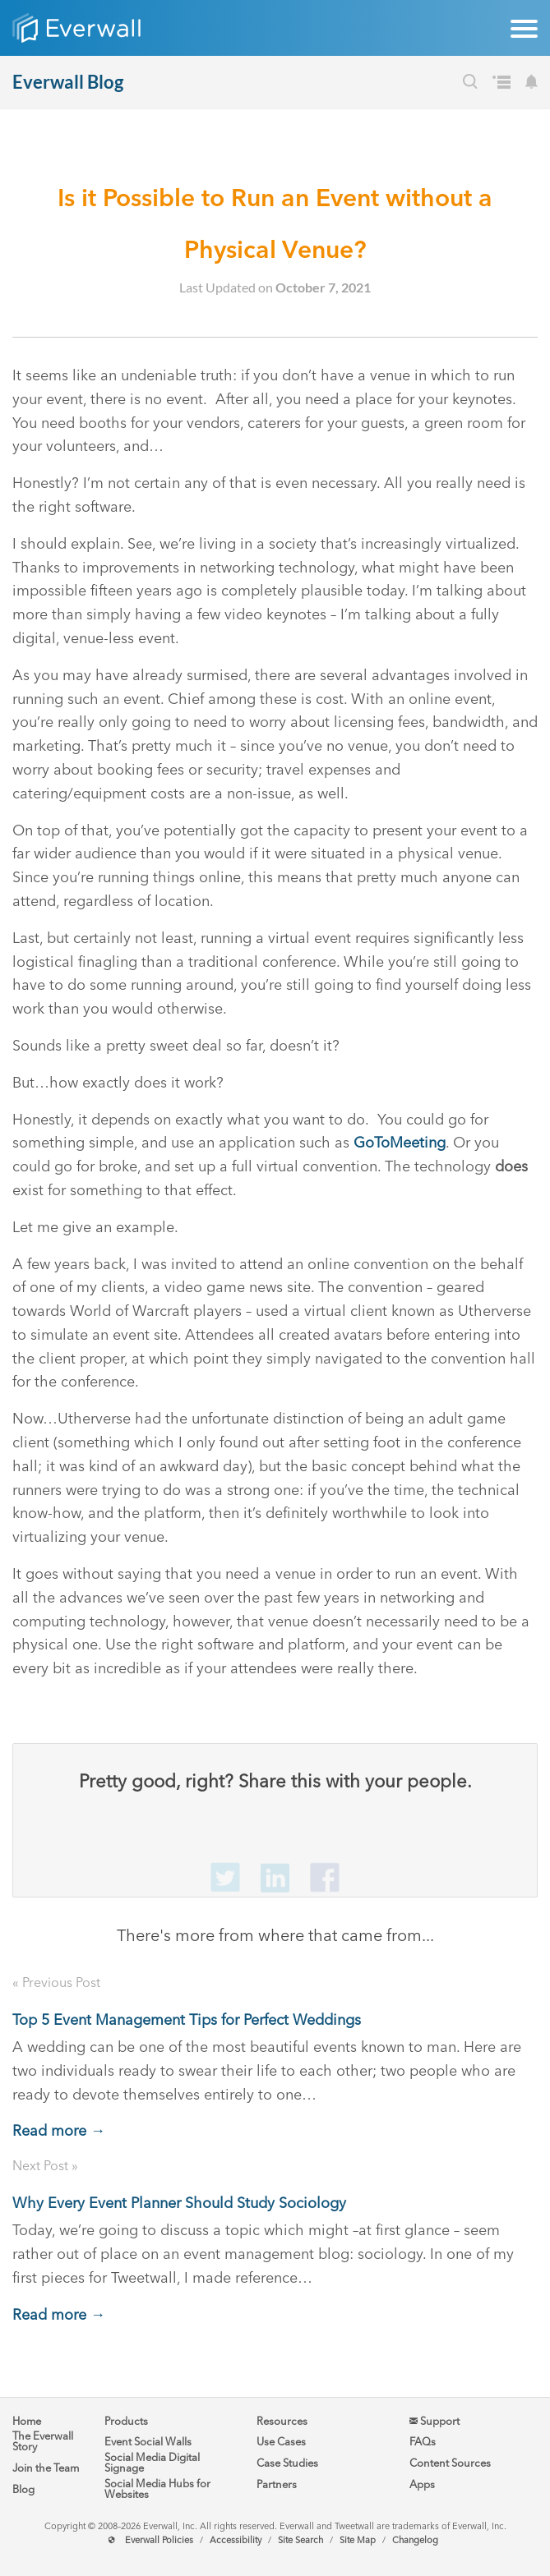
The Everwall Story (42, 2441)
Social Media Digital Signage (152, 2462)
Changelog (415, 2540)
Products (126, 2421)
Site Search (300, 2540)
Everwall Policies (159, 2540)
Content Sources (450, 2463)
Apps (422, 2484)
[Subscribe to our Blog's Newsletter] (531, 84)
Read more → (58, 2131)
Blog (23, 2489)
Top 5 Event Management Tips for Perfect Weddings (186, 2020)
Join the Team (45, 2468)
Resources (282, 2421)
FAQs (422, 2441)
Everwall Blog (67, 82)
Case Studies (287, 2463)
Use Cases (281, 2441)
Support (434, 2421)
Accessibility (235, 2540)
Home (26, 2421)
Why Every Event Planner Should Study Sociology (179, 2203)
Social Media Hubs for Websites (157, 2489)
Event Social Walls (148, 2441)
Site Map (358, 2540)
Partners (277, 2484)
